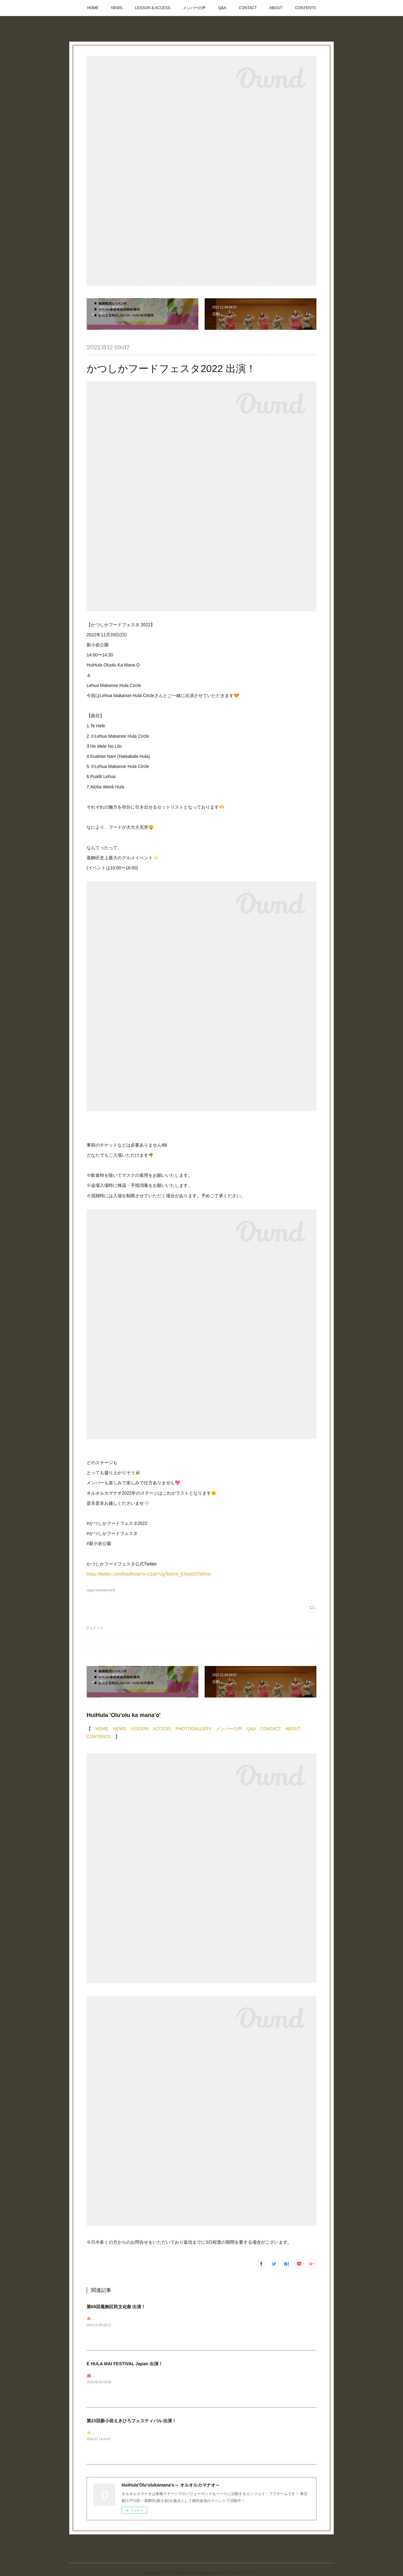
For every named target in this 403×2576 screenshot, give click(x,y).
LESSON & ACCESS (152, 8)
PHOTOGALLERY (193, 1728)
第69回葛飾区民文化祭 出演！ (116, 2306)
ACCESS (162, 1728)
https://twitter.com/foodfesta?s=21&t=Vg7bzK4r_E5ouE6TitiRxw (149, 1574)
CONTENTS (305, 8)
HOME (93, 8)
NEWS (116, 8)
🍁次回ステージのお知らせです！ (115, 2318)
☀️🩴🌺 (94, 2432)
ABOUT (276, 8)
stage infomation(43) (101, 1590)
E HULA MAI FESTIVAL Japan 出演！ (125, 2363)
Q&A (222, 8)
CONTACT (248, 8)
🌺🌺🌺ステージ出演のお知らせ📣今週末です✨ (129, 2375)
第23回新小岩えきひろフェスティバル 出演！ (131, 2420)
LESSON (140, 1728)
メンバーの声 (194, 8)
